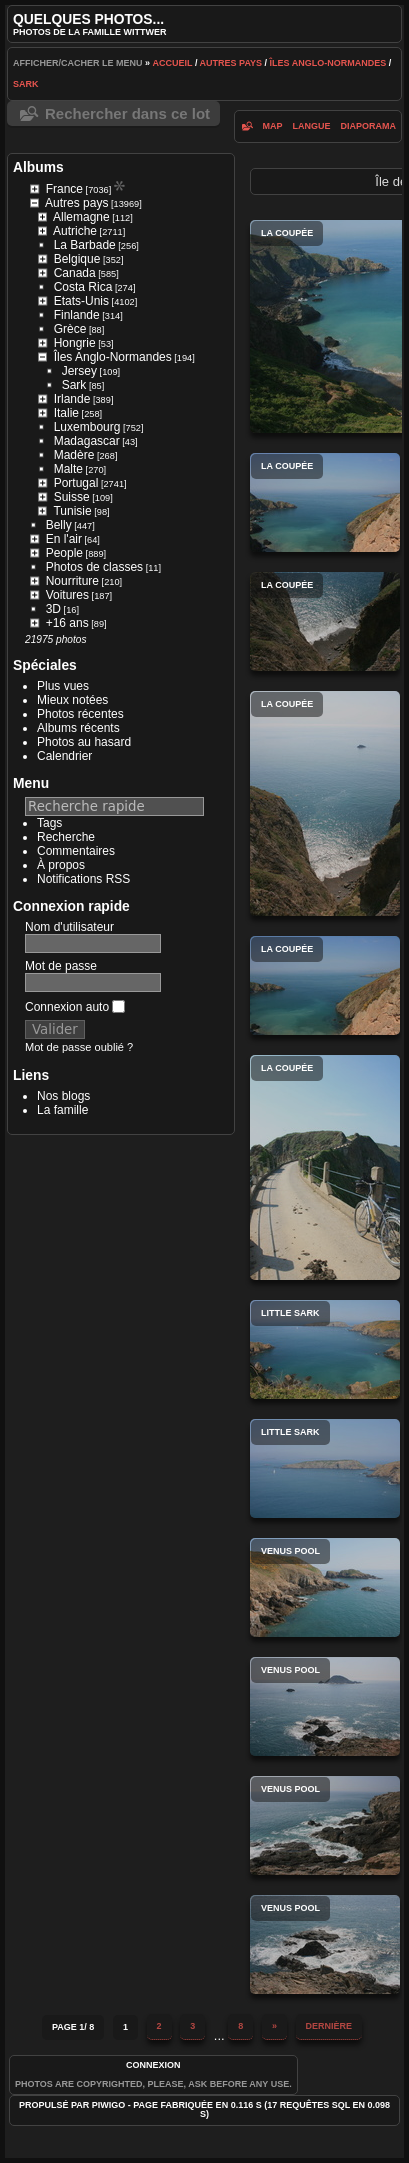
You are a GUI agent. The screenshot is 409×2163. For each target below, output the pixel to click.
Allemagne (81, 217)
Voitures (67, 595)
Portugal (76, 483)
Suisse (72, 497)
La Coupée (325, 502)
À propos (61, 865)
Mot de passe (61, 966)
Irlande (72, 399)
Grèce (70, 329)
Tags (49, 823)
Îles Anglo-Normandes (328, 63)
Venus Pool (325, 1587)
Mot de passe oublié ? (79, 1047)
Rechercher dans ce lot (127, 113)
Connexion (153, 2065)
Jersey (79, 371)
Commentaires (76, 851)
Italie (66, 413)
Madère (74, 455)
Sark (26, 84)
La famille (62, 1110)
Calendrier (64, 756)
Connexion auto (75, 1007)
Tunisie (72, 511)
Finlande (77, 315)
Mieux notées (72, 700)
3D (53, 609)
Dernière (329, 2026)
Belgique (77, 259)
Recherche (66, 837)
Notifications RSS (83, 879)
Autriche (75, 231)
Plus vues (63, 686)
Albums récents (78, 728)
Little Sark (325, 1349)
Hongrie (75, 343)
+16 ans (67, 623)
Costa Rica (83, 287)
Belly (59, 525)
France (64, 189)
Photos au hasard (84, 742)
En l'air (64, 539)
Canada (75, 273)
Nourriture (72, 581)
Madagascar (87, 441)
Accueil (173, 63)
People (64, 553)
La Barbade (85, 245)
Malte (68, 469)
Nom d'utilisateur (69, 927)
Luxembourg (87, 427)
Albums (38, 167)
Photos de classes (94, 567)
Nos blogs (63, 1096)
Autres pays (231, 63)
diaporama (369, 126)
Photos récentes (80, 714)
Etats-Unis (81, 301)
